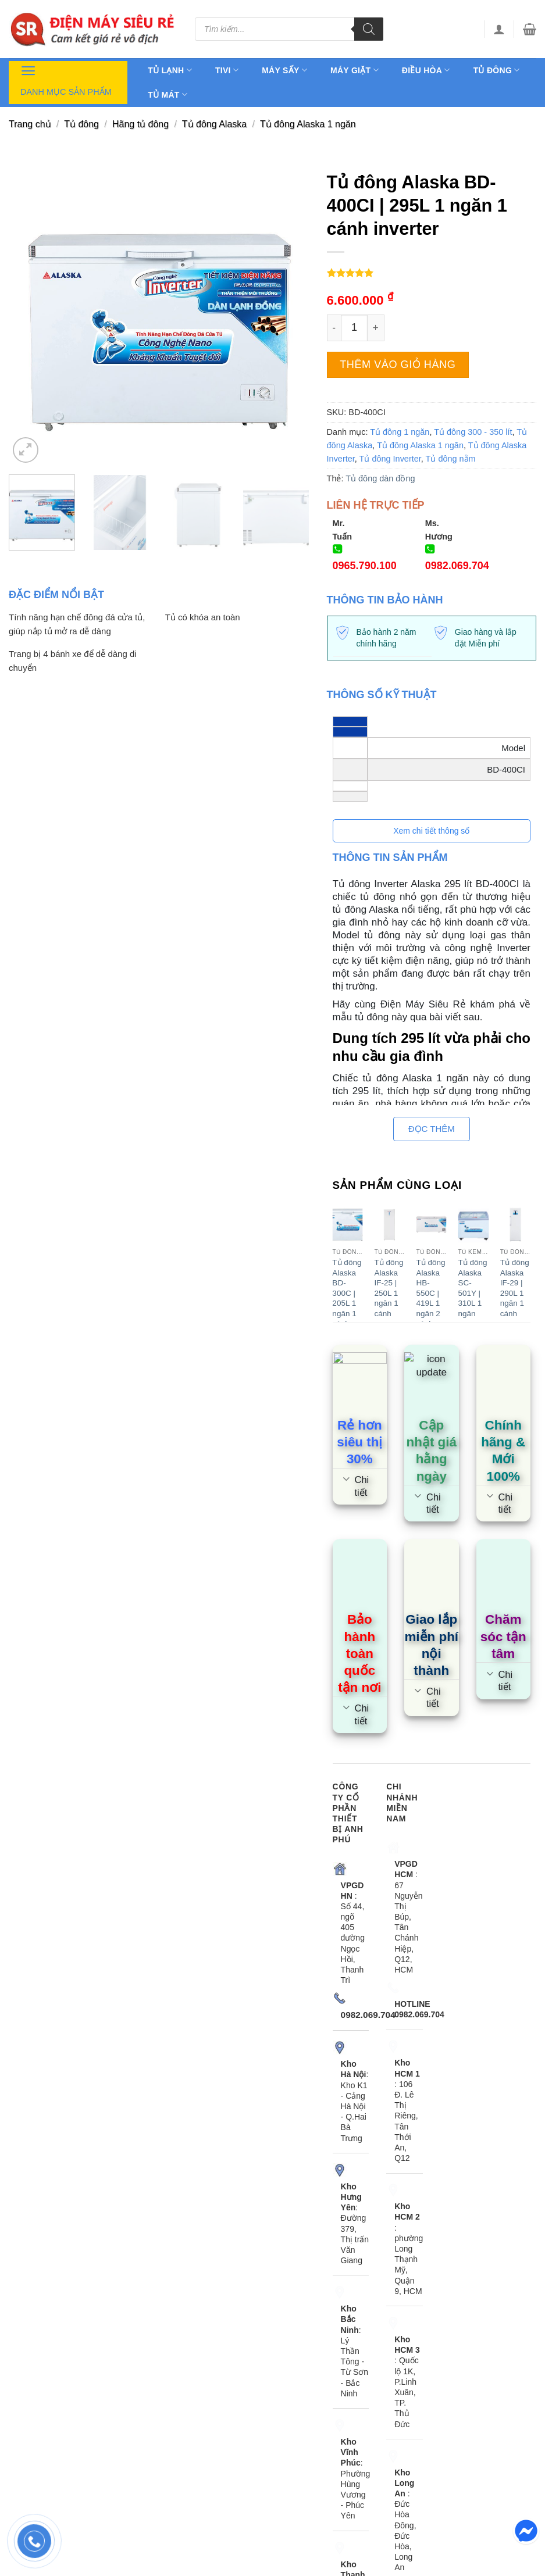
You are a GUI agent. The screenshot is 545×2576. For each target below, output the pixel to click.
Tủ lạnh (170, 70)
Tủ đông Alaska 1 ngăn (308, 124)
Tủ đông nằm (451, 458)
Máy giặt (354, 70)
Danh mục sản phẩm (66, 79)
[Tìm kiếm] (368, 29)
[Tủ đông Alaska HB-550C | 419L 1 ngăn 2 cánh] (431, 1224)
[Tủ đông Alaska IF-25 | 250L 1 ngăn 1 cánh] (389, 1224)
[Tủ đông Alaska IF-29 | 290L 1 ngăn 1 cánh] (515, 1224)
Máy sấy (284, 70)
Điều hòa (426, 70)
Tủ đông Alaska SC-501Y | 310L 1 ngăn (472, 1288)
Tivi (226, 70)
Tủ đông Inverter (390, 458)
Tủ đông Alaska (214, 124)
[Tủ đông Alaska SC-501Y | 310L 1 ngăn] (473, 1224)
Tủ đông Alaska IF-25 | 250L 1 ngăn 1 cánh (388, 1288)
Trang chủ (30, 124)
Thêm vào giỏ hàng (397, 364)
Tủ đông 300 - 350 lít (473, 432)
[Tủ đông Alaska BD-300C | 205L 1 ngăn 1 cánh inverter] (347, 1224)
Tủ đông (496, 70)
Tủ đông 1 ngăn (399, 432)
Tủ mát (167, 94)
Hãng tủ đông (140, 124)
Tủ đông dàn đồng (380, 478)
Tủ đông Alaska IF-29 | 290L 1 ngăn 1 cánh (514, 1288)
